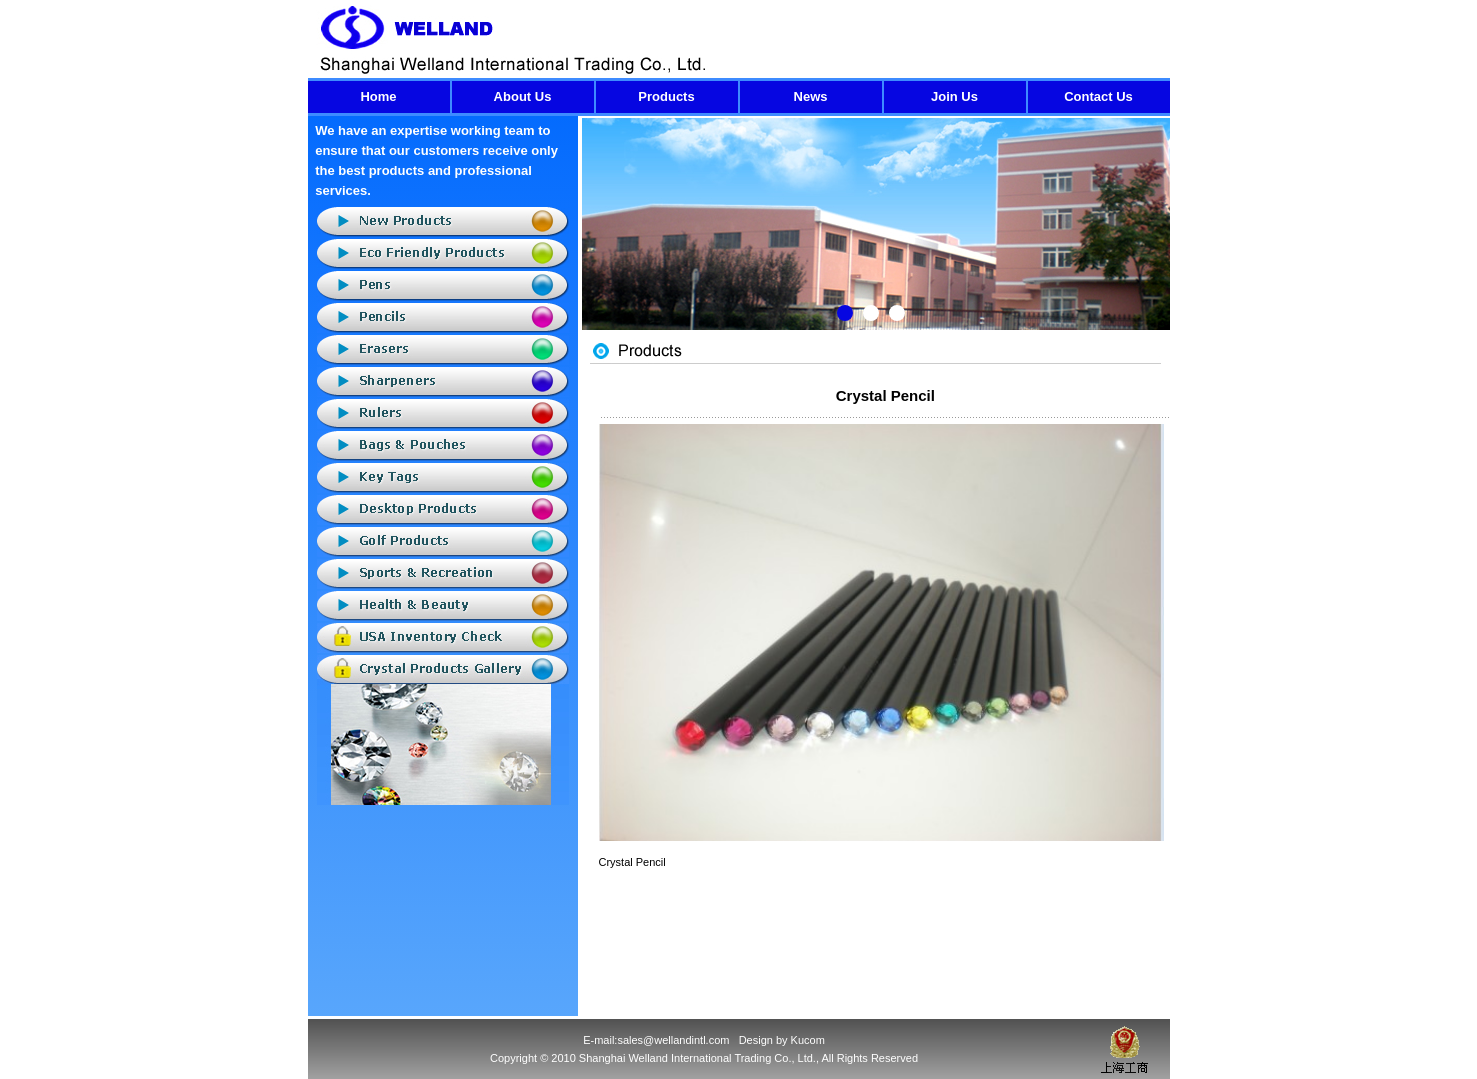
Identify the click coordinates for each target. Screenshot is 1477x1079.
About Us (523, 96)
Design (756, 1040)
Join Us (954, 96)
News (811, 96)
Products (666, 96)
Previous (597, 238)
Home (378, 96)
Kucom (808, 1040)
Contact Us (1098, 96)
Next (1154, 238)
